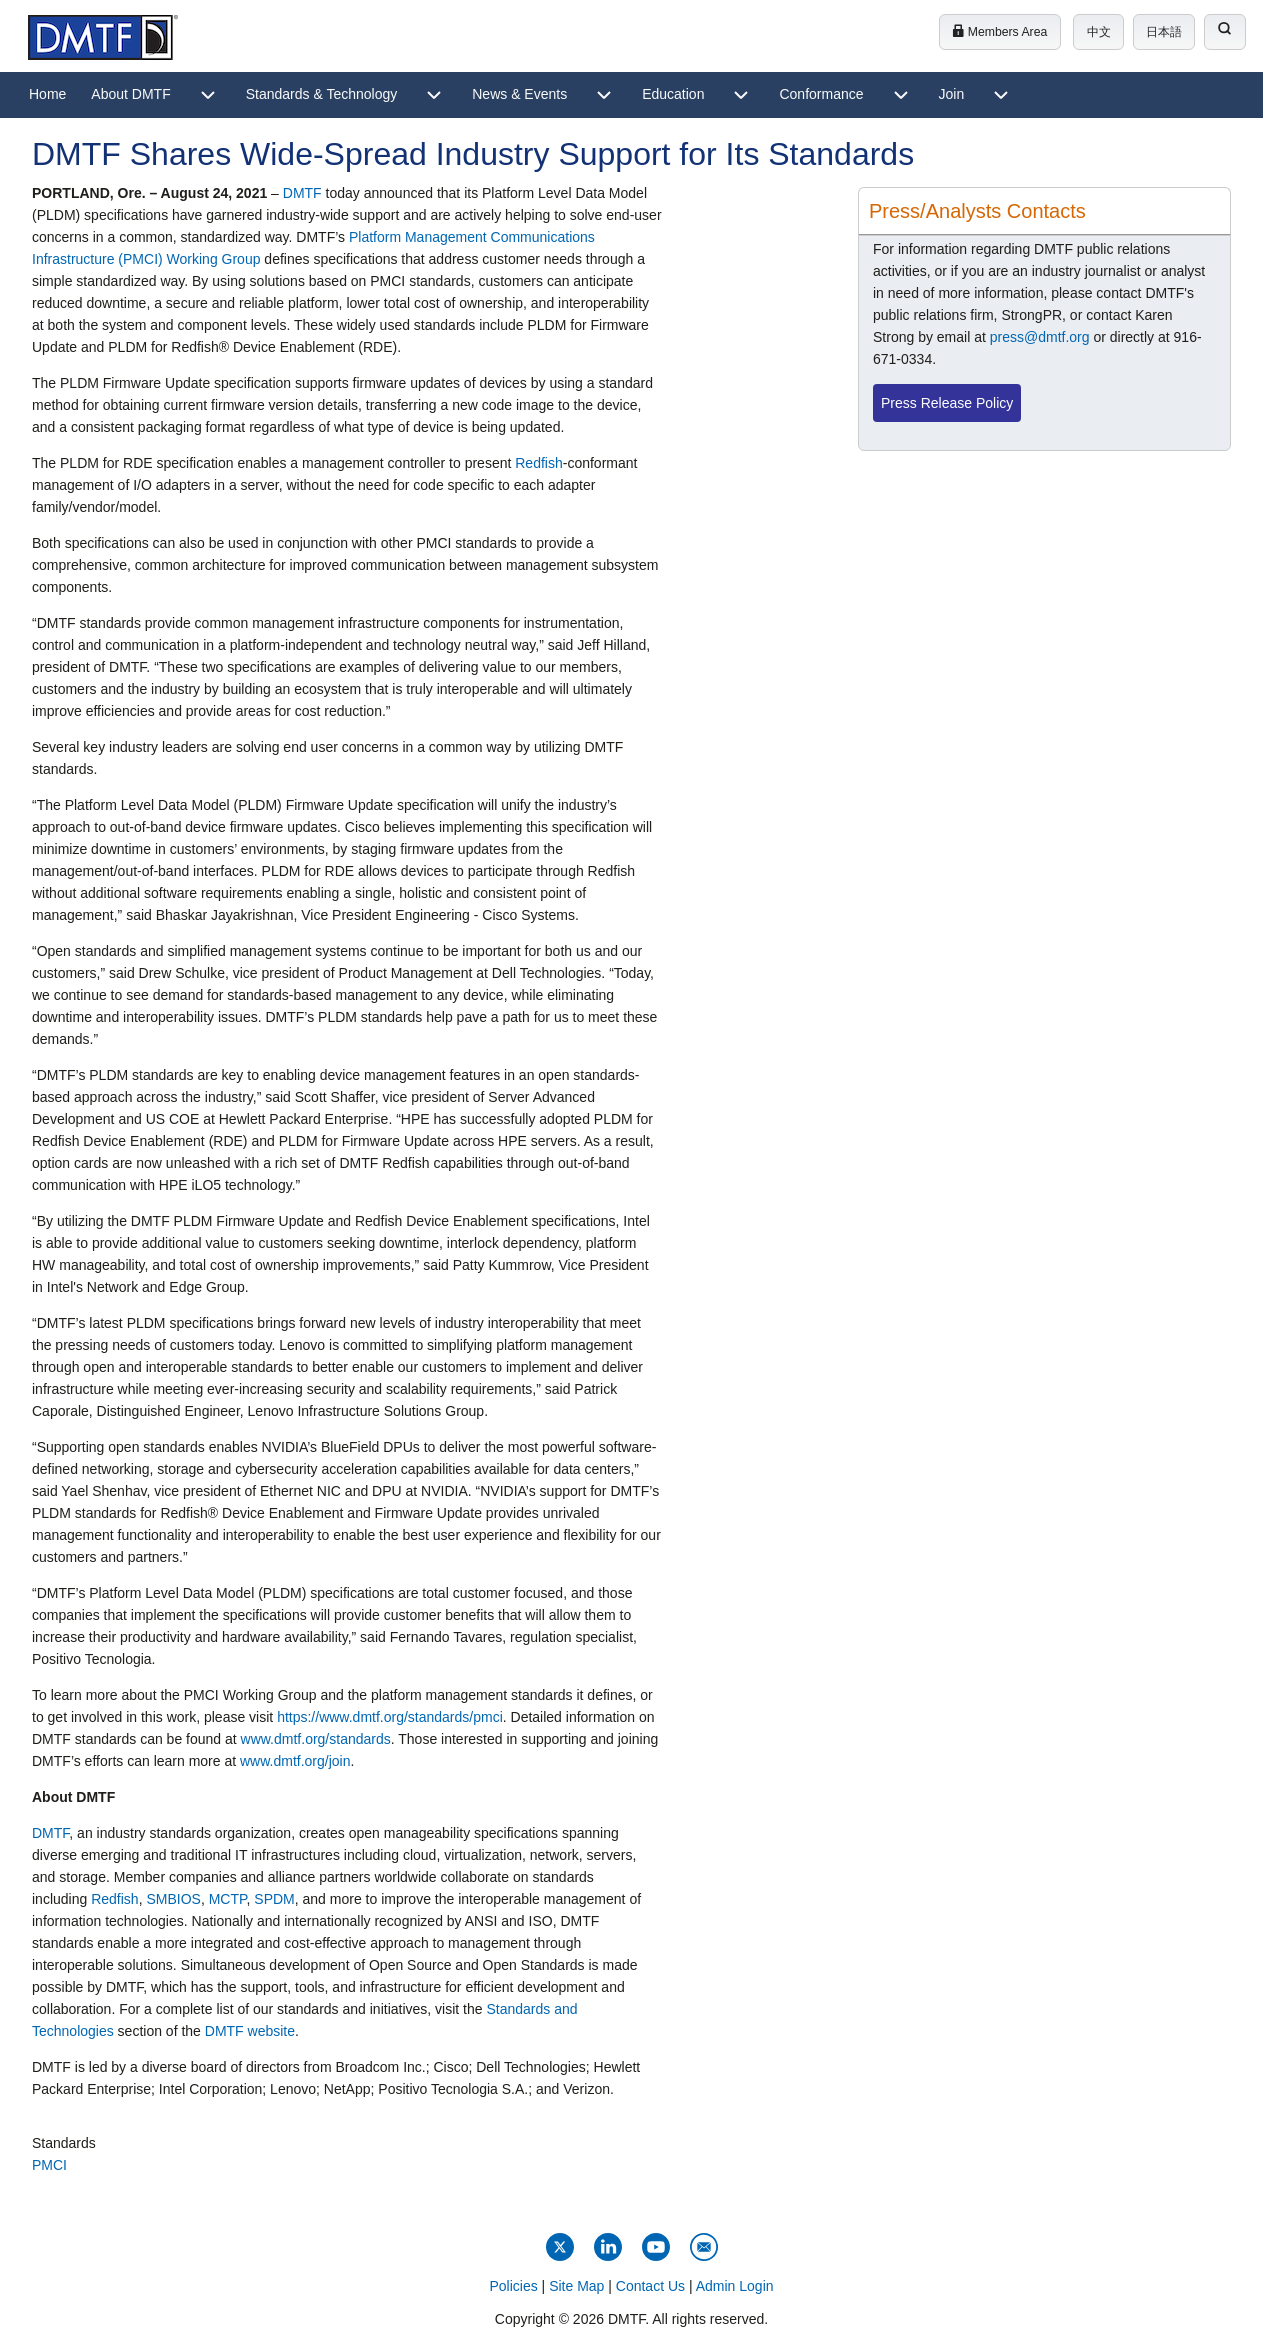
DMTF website (250, 2031)
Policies (513, 2286)
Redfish (538, 463)
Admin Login (735, 2286)
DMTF (302, 193)
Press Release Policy (947, 403)
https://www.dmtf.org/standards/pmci (390, 1717)
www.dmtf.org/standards (316, 1739)
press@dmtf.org (1040, 337)
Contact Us (650, 2286)
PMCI (49, 2165)
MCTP (228, 1899)
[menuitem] (47, 95)
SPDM (274, 1899)
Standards (64, 2143)
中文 (1099, 32)
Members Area (999, 32)
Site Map (576, 2286)
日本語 (1164, 32)
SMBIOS (173, 1899)
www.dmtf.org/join (295, 1761)
